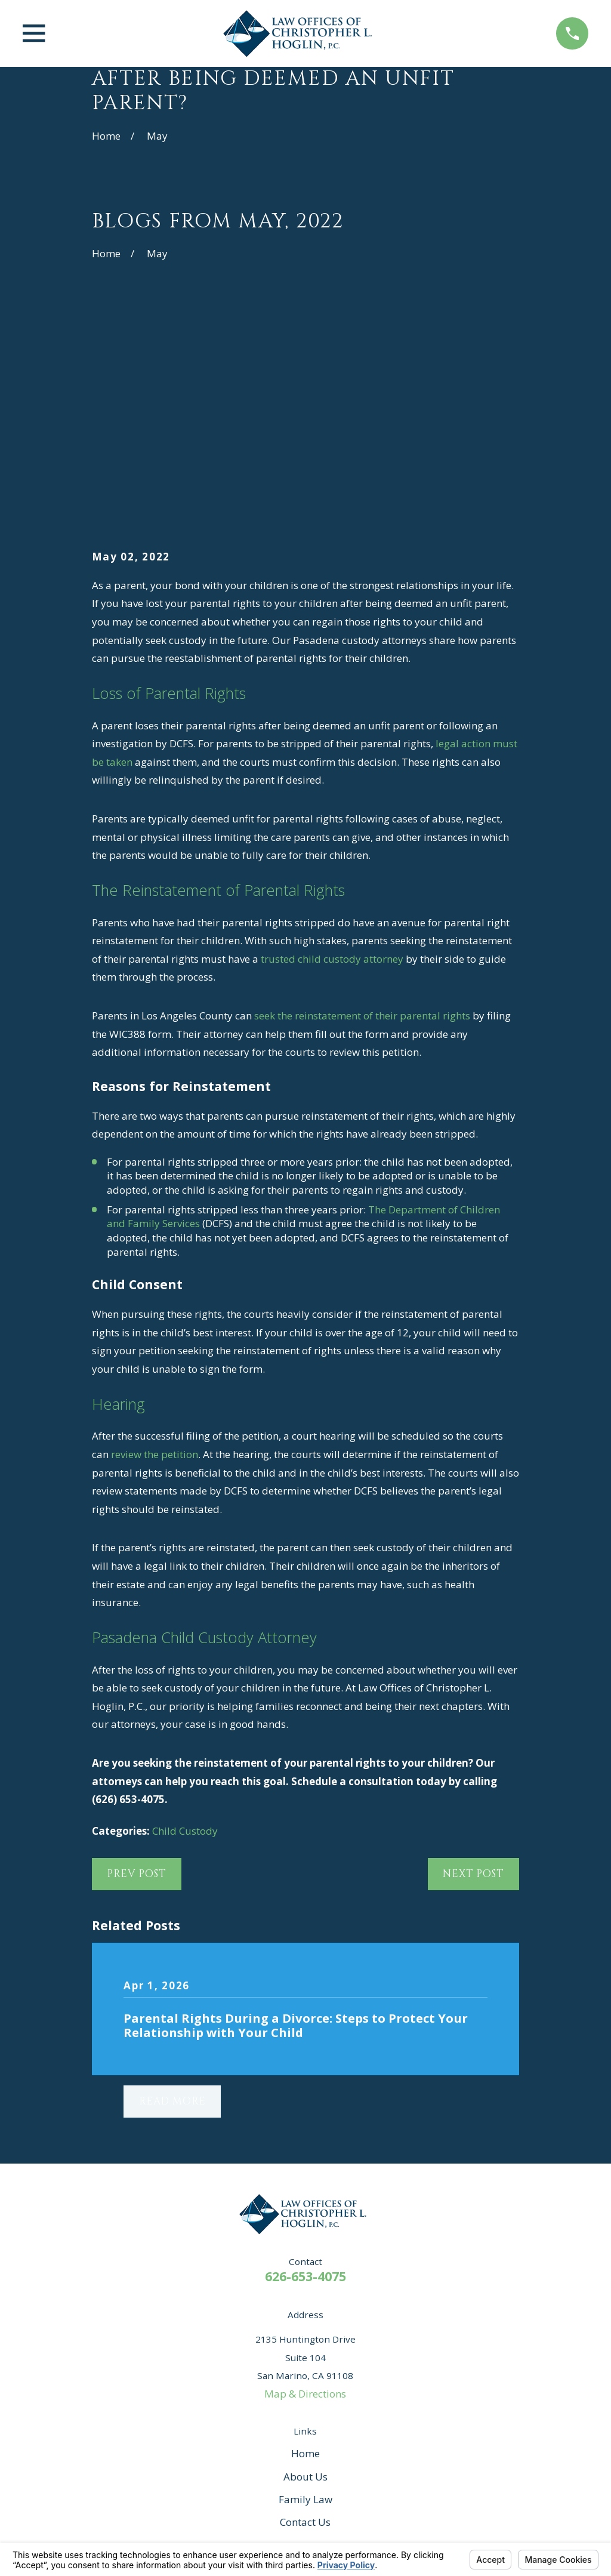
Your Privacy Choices (255, 2526)
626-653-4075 (305, 2091)
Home (305, 2269)
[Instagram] (354, 2395)
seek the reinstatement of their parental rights (361, 831)
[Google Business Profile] (321, 2395)
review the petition (154, 1269)
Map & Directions (305, 2209)
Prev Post (136, 1689)
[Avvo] (256, 2395)
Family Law (305, 2314)
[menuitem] (109, 2540)
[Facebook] (289, 2395)
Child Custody (185, 1646)
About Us (305, 2291)
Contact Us (305, 2337)
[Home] (300, 33)
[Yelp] (224, 2395)
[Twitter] (386, 2395)
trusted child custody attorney (332, 774)
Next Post (473, 1689)
